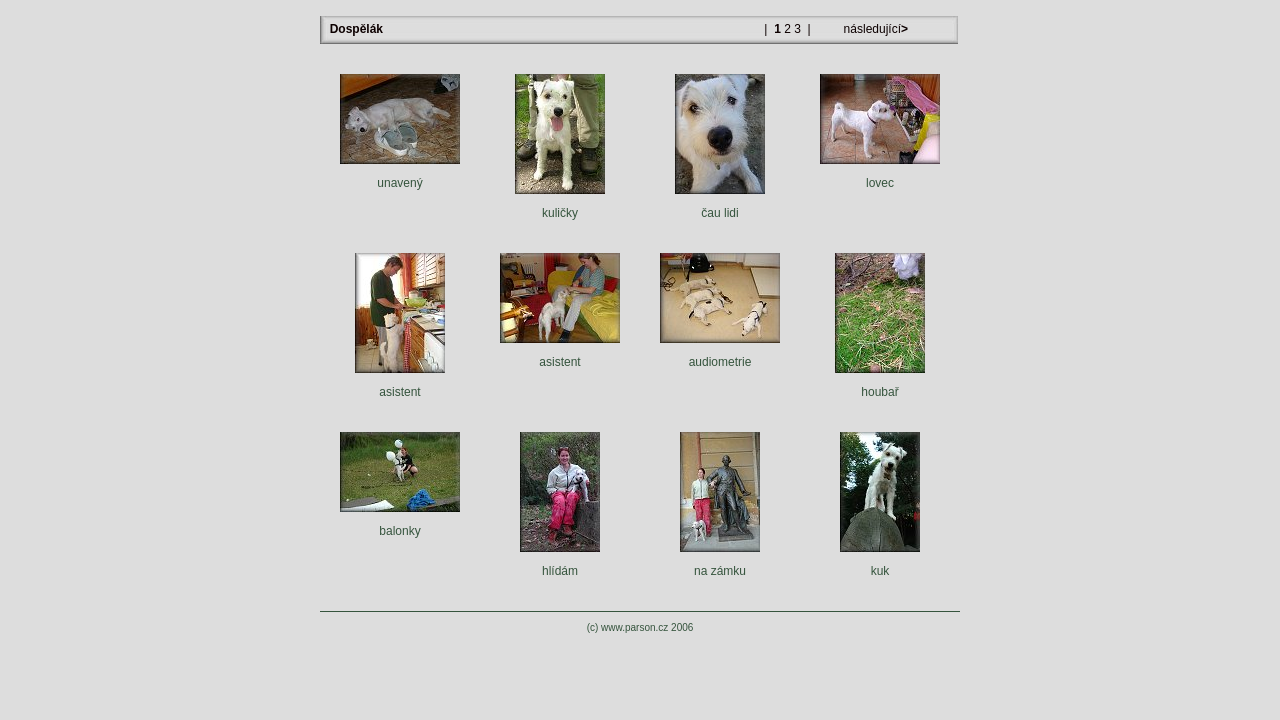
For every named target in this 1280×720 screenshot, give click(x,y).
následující (874, 29)
